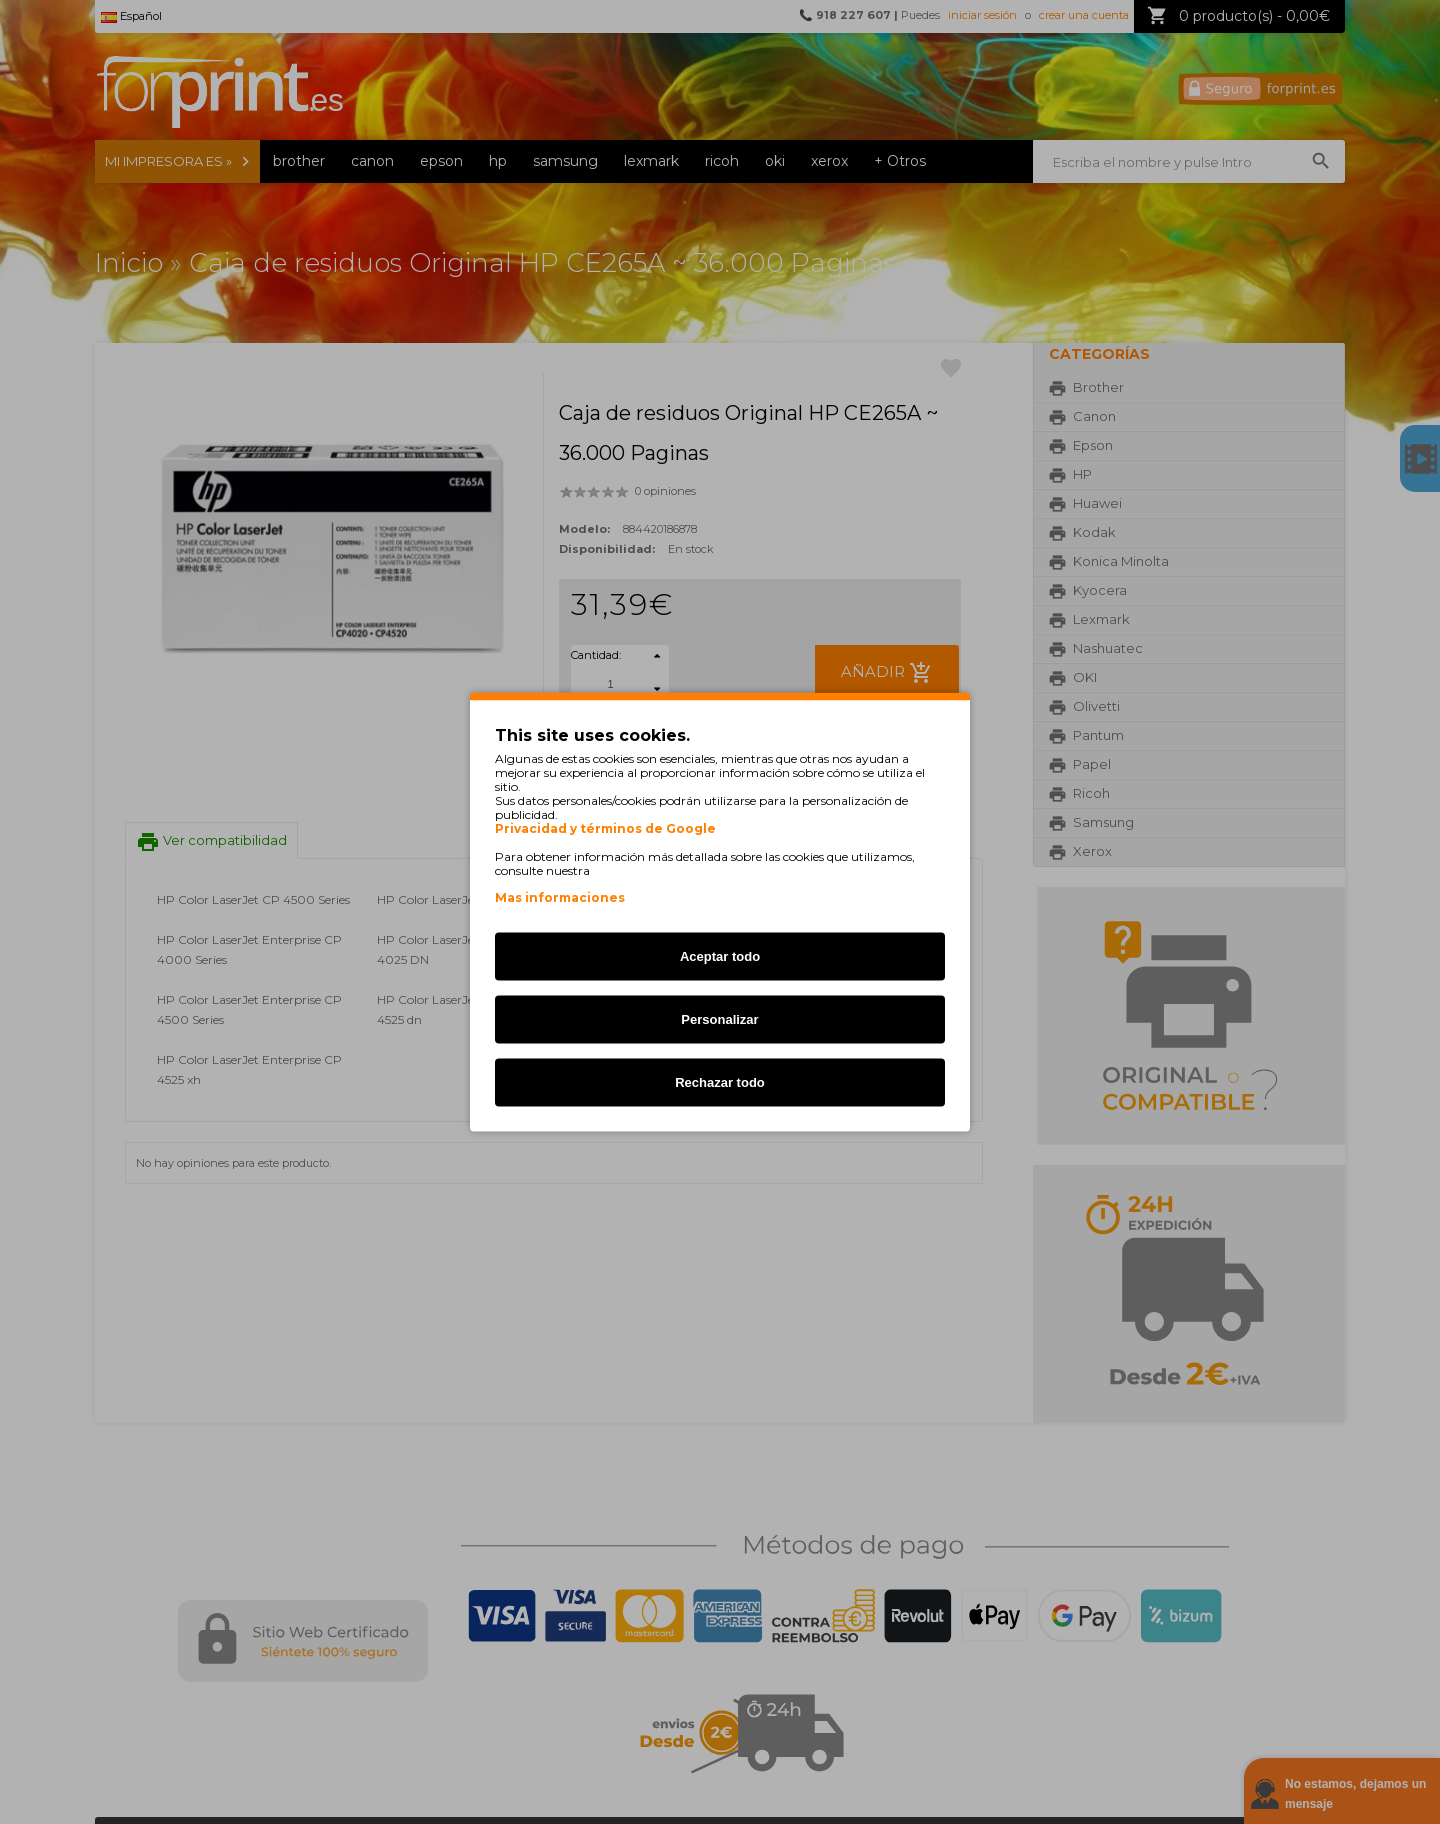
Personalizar (719, 1019)
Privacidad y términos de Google (605, 829)
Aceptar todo (720, 956)
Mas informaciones (560, 897)
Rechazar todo (720, 1082)
